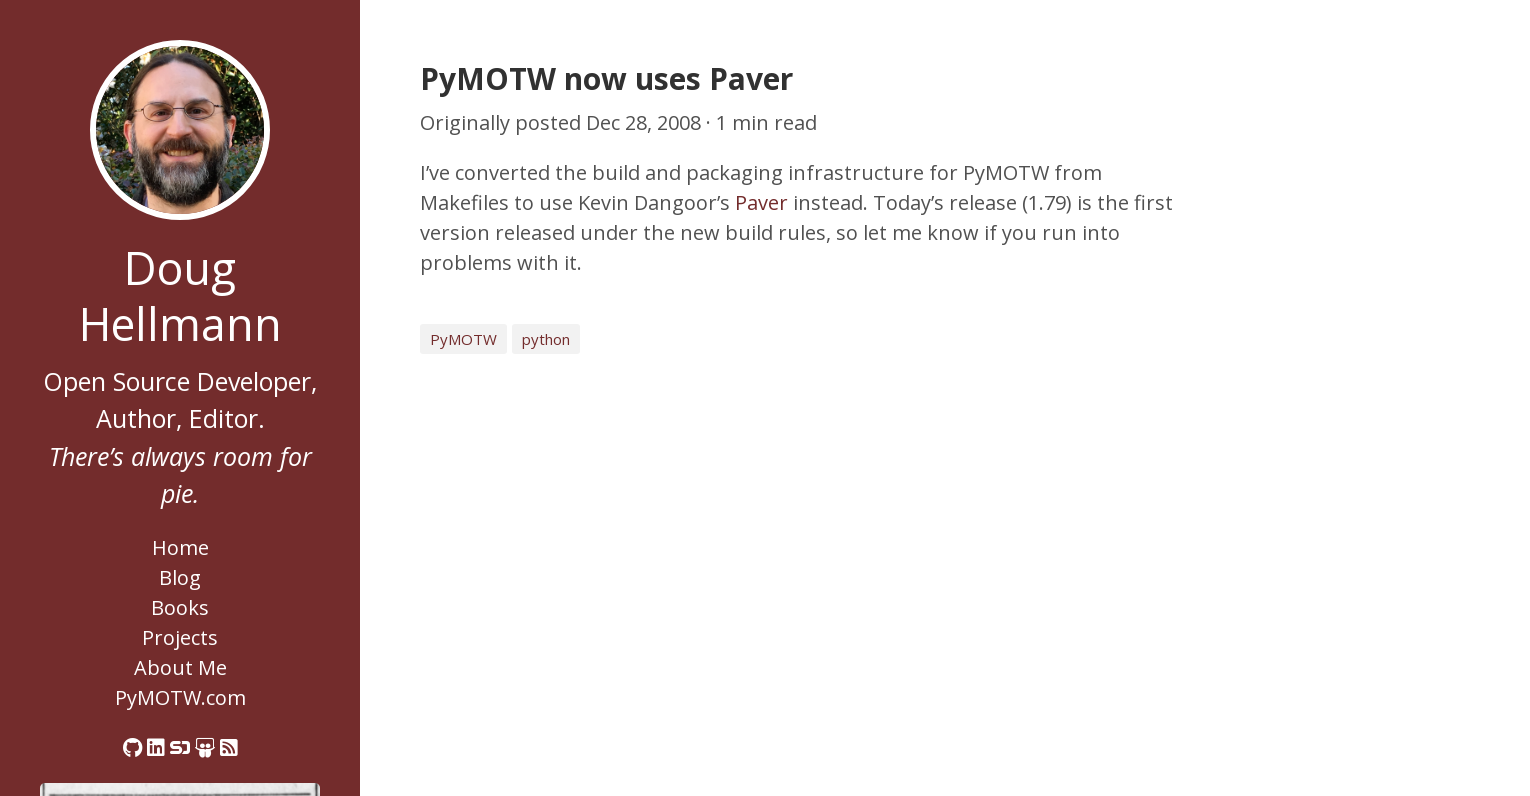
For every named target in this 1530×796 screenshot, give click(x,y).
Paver (761, 202)
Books (180, 607)
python (546, 339)
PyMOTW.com (180, 697)
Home (180, 547)
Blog (180, 577)
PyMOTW (463, 339)
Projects (180, 637)
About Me (180, 667)
